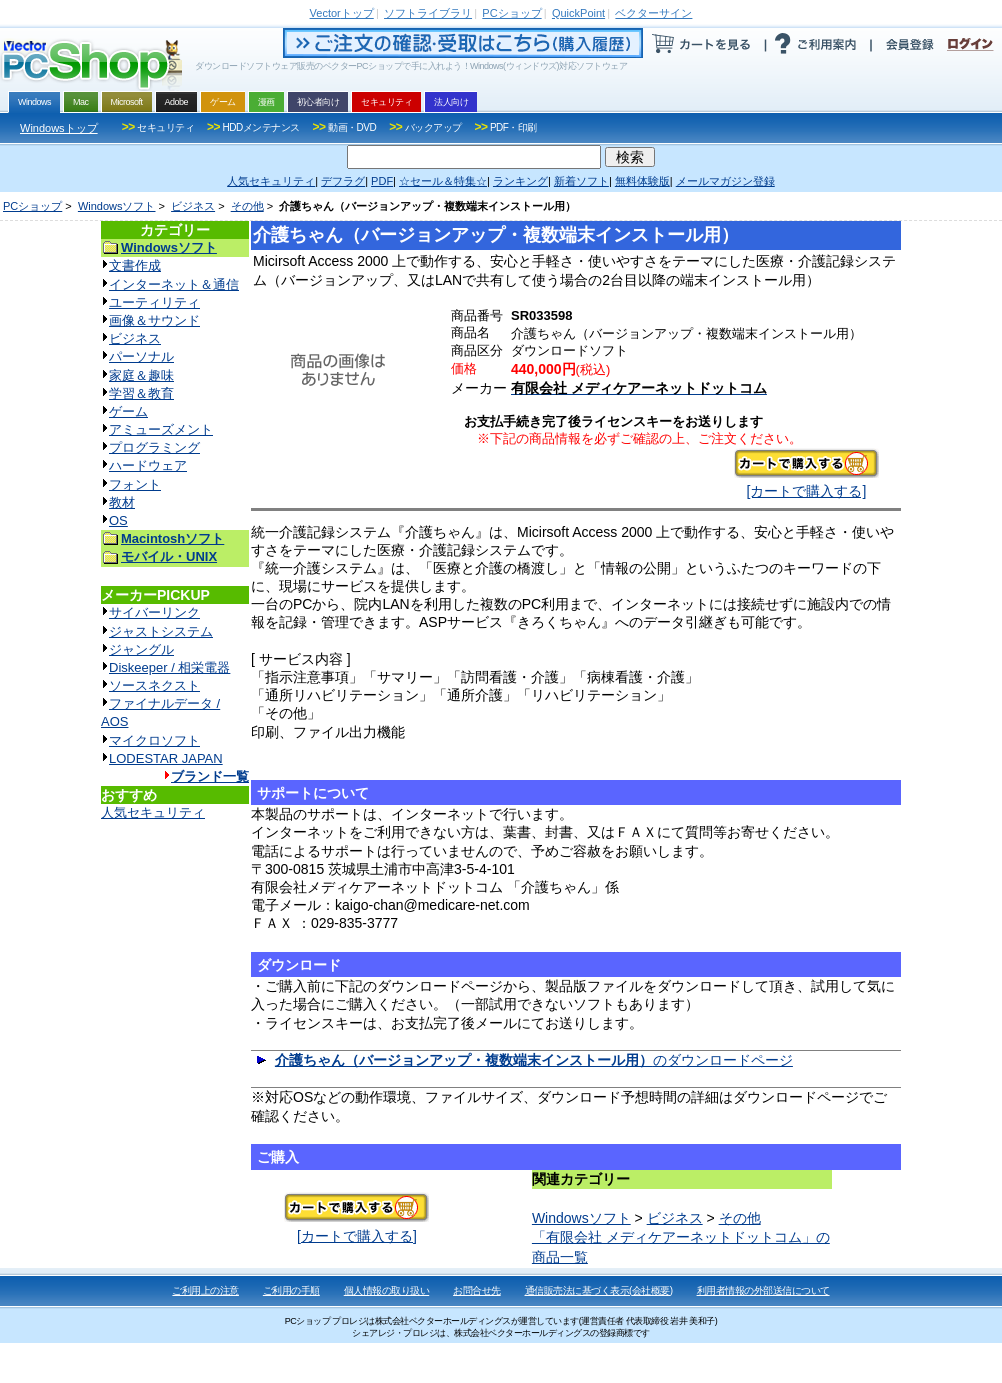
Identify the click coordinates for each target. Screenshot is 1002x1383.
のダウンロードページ (534, 1060)
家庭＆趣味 (141, 375)
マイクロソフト (154, 740)
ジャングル (141, 649)
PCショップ (32, 206)
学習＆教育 (141, 393)
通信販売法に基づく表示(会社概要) (599, 1290)
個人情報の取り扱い (387, 1290)
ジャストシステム (161, 631)
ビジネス (193, 206)
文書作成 (135, 265)
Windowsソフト (117, 206)
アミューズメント (161, 429)
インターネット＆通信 (174, 284)
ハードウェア (148, 465)
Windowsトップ (59, 128)
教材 (122, 502)
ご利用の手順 (291, 1290)
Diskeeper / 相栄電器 (169, 667)
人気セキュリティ (153, 812)
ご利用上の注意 (205, 1290)
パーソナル (141, 356)
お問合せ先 (477, 1290)
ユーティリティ (154, 302)
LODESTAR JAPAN (166, 758)
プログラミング (154, 447)
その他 (247, 206)
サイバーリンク (154, 612)
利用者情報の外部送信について (763, 1290)
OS (118, 520)
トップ (342, 13)
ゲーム (128, 411)
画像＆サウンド (154, 320)
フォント (135, 484)
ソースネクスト (154, 685)
